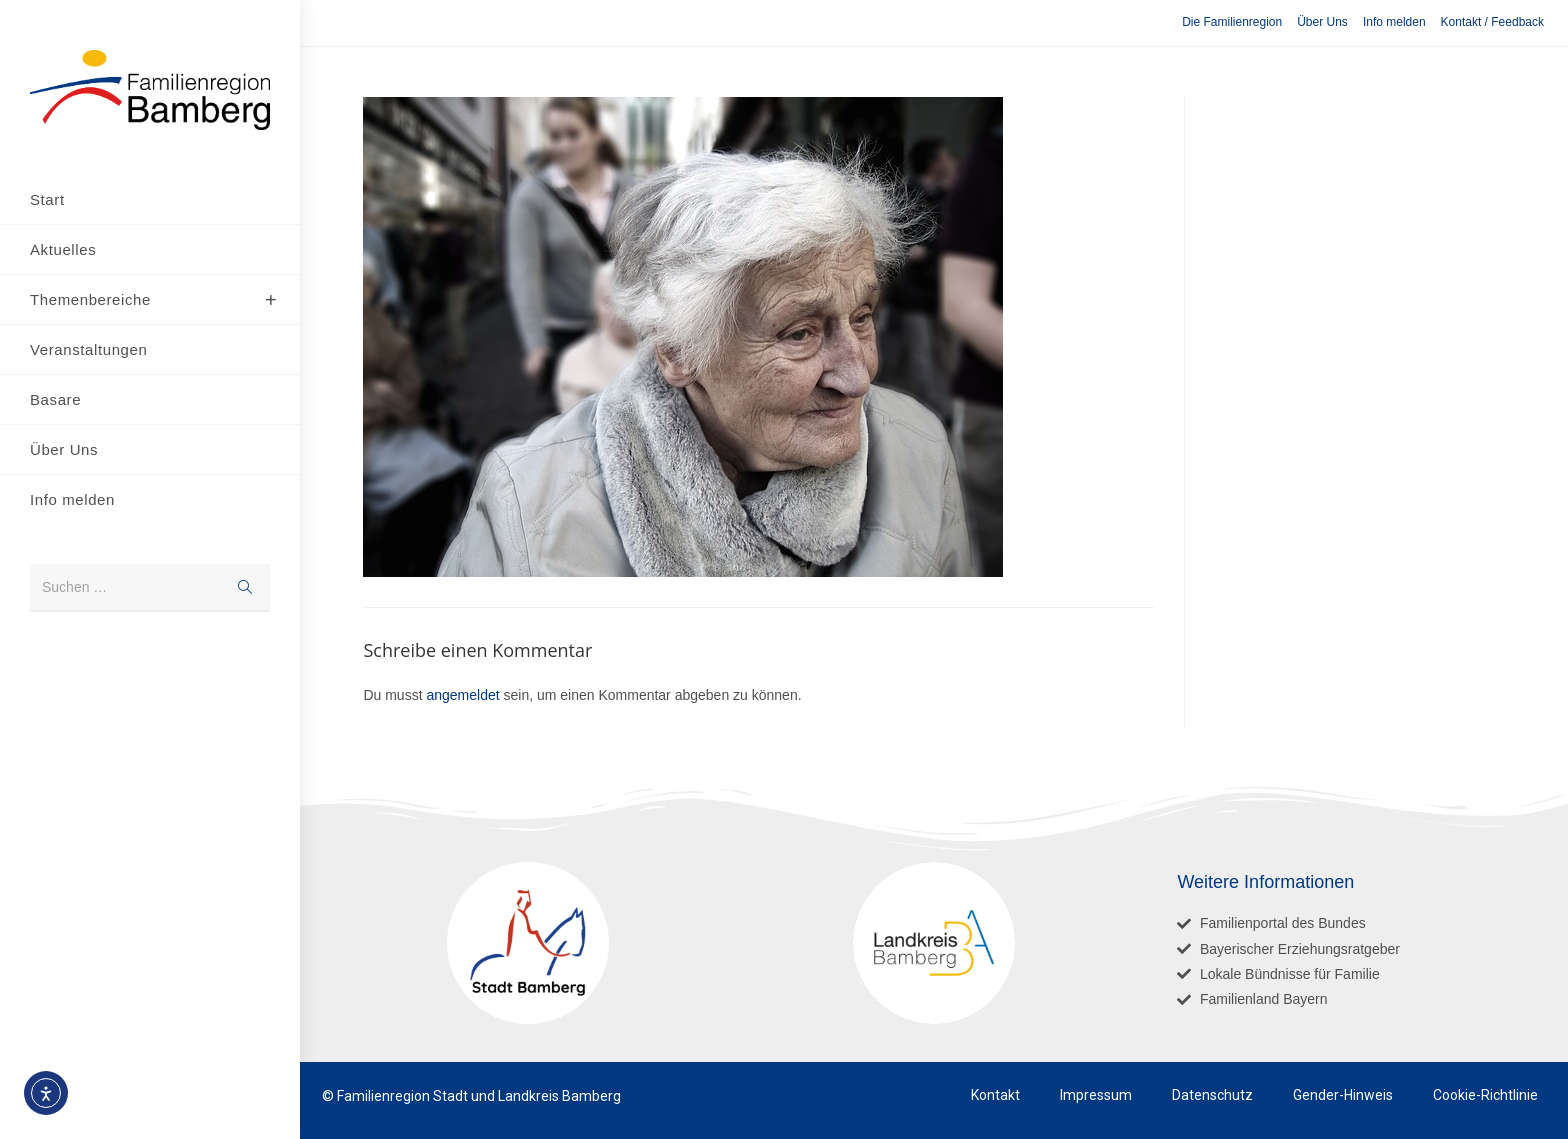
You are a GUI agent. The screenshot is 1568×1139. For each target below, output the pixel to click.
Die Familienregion (1232, 22)
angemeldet (462, 695)
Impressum (1096, 1095)
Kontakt (995, 1095)
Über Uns (1322, 22)
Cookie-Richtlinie (1485, 1095)
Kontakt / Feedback (1492, 22)
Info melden (1394, 22)
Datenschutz (1212, 1095)
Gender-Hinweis (1343, 1095)
